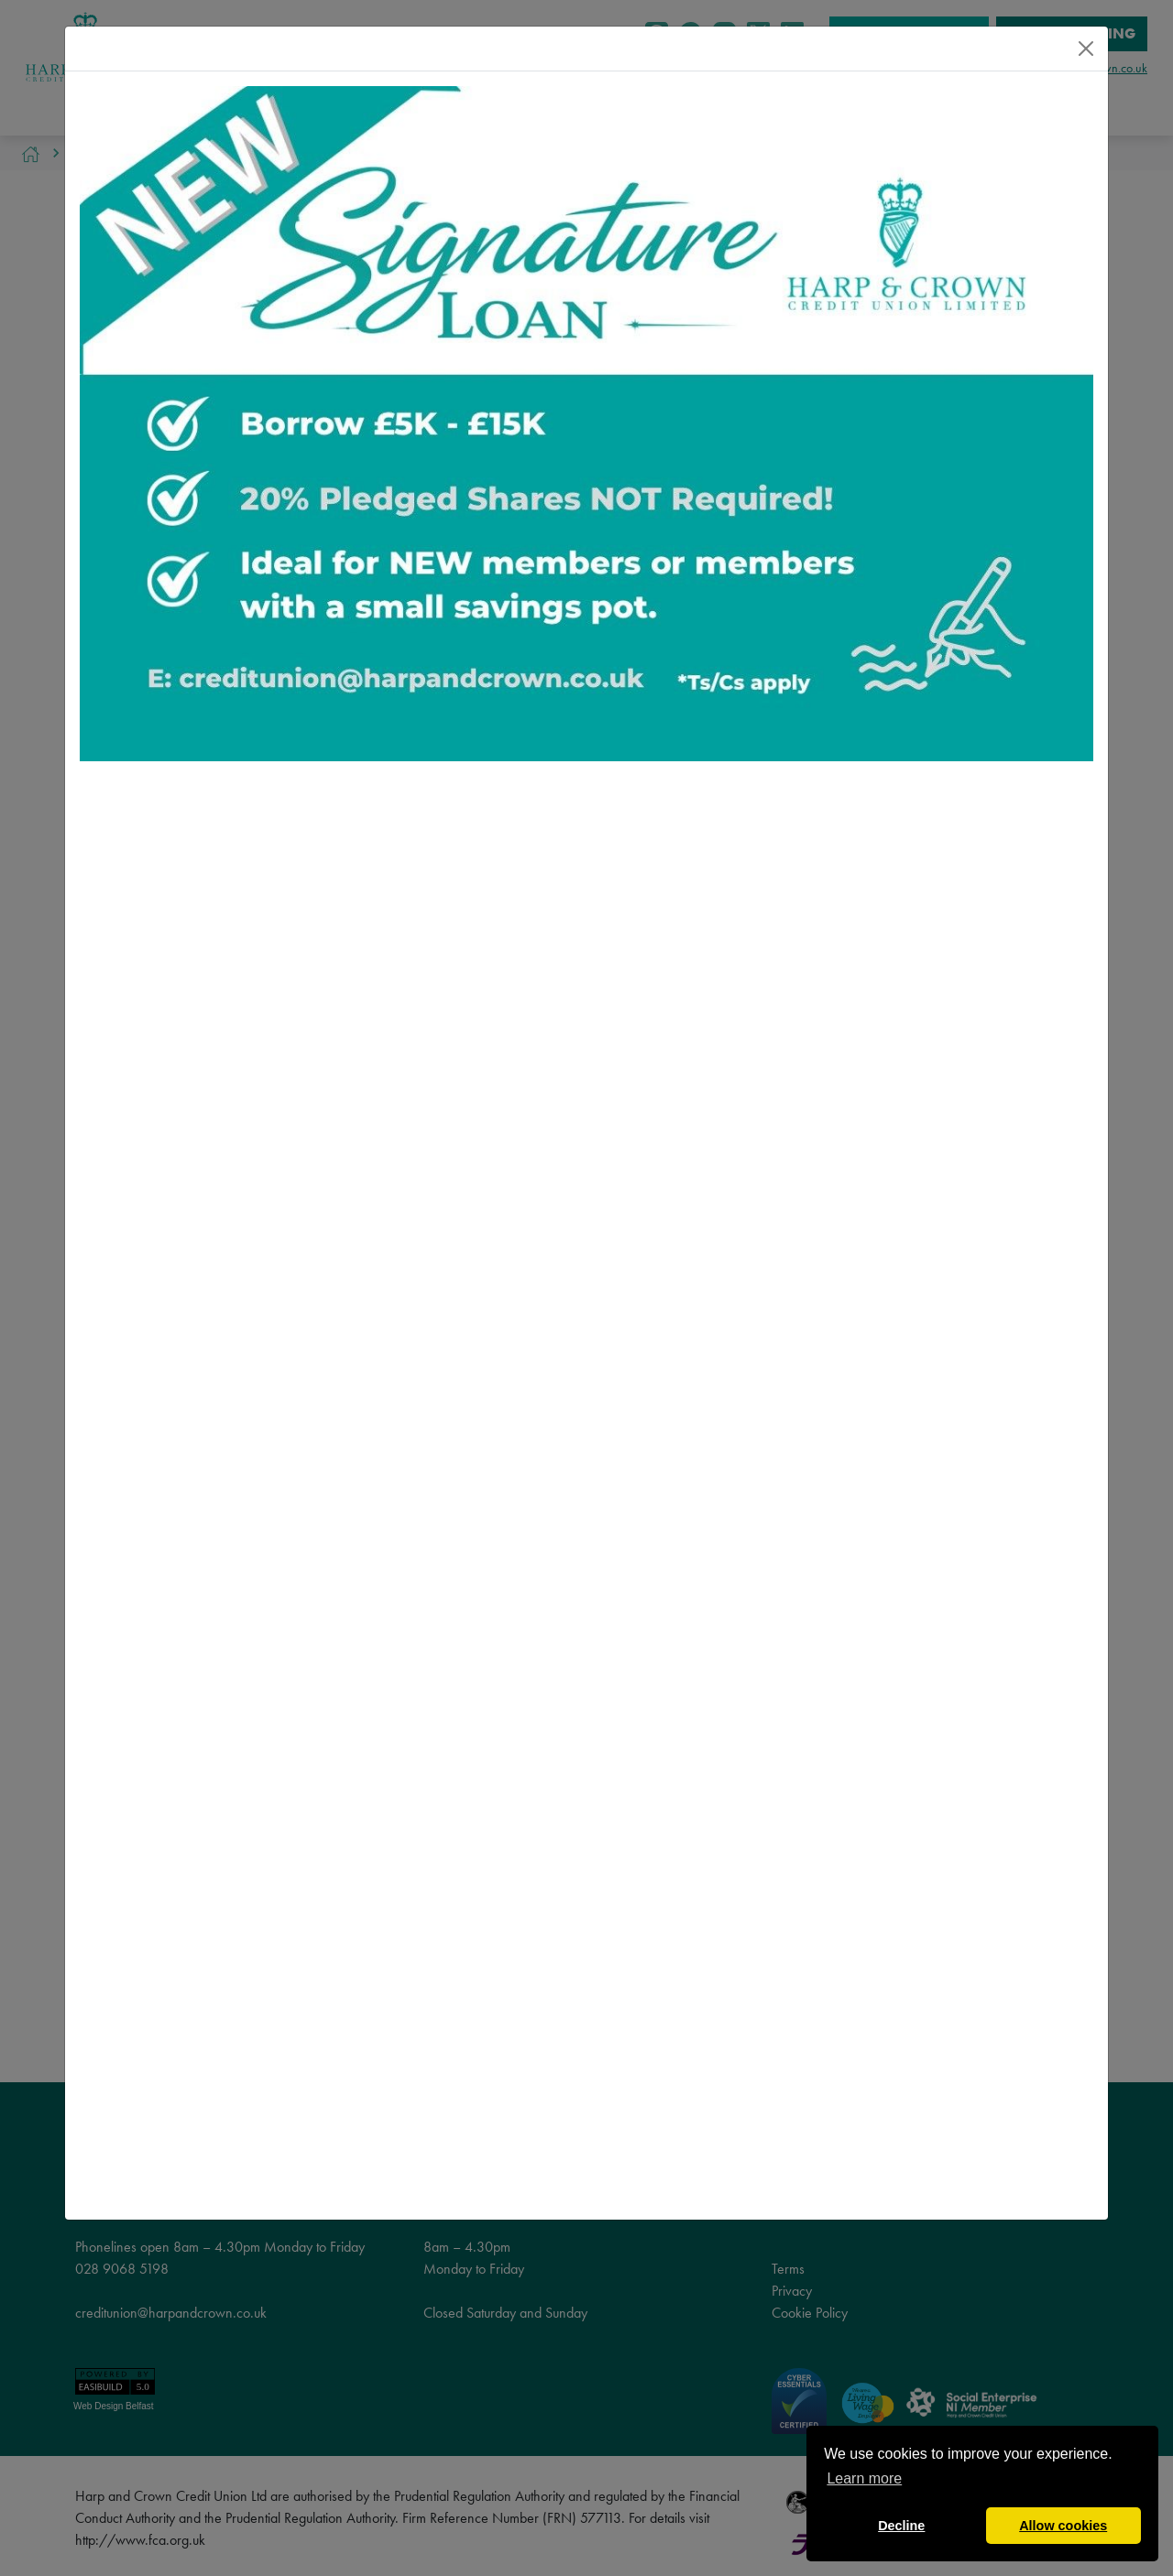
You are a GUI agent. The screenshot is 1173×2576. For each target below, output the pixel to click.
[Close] (1086, 48)
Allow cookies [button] (1063, 2525)
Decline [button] (901, 2525)
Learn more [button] (864, 2478)
